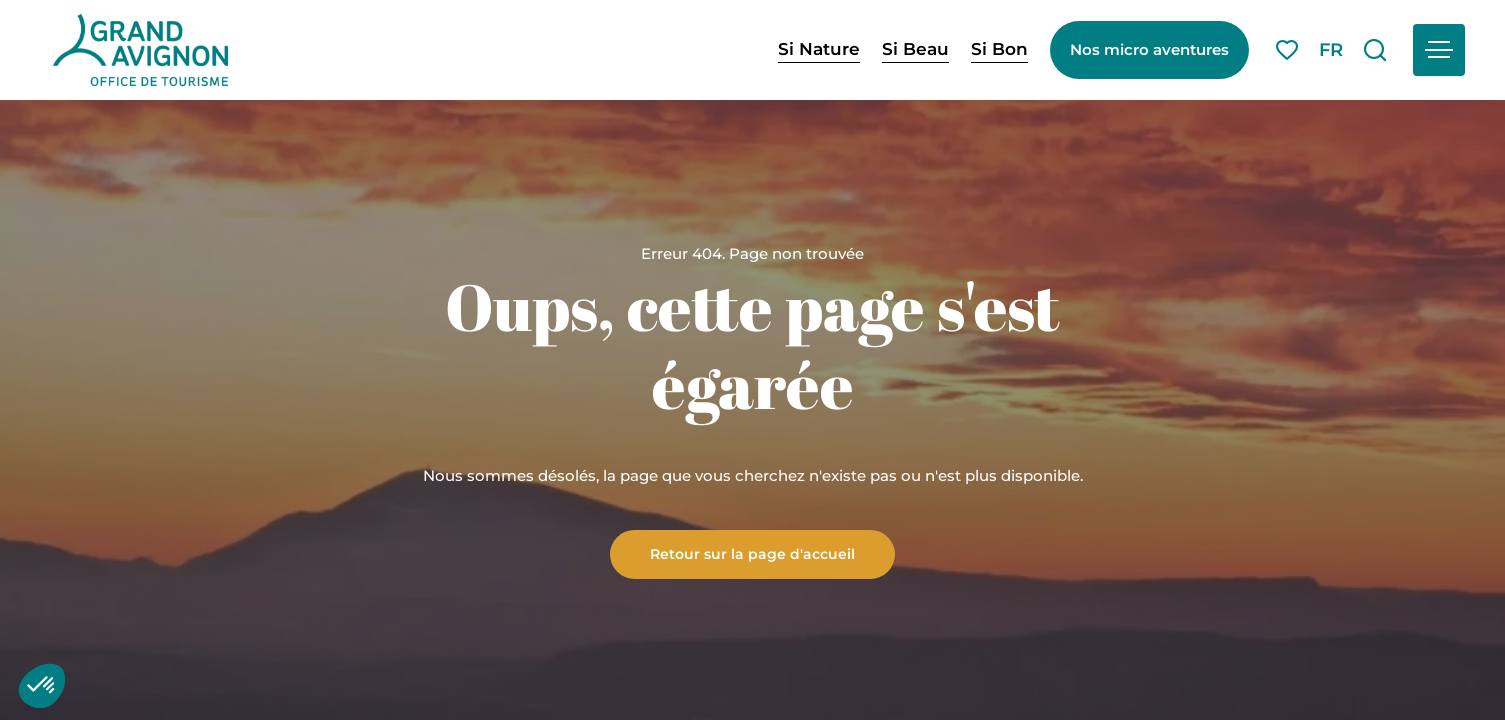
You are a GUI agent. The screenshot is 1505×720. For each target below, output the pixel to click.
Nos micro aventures (1149, 49)
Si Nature (819, 49)
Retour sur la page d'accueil (752, 553)
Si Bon (999, 49)
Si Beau (915, 49)
